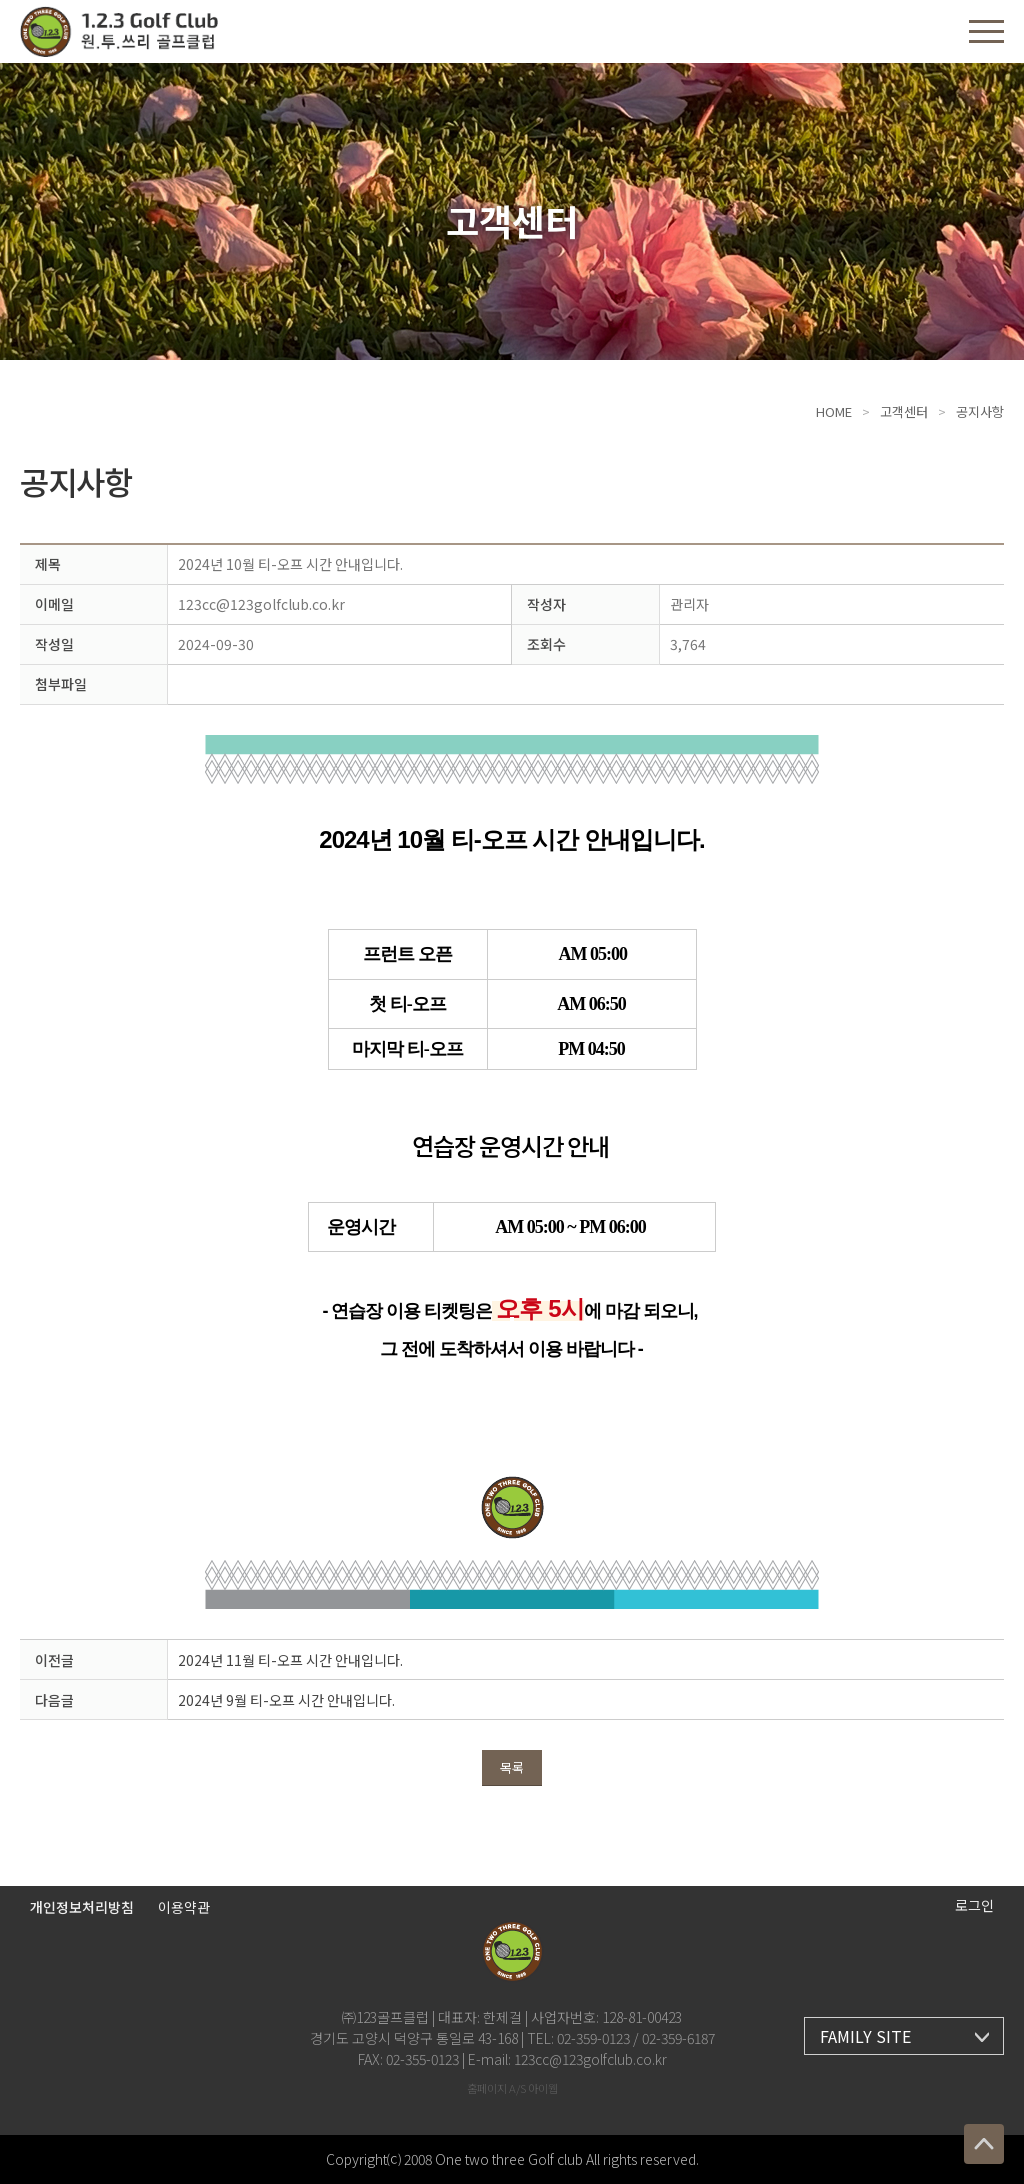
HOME (834, 411)
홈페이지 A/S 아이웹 (512, 2088)
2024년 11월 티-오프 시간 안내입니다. (290, 1660)
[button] (986, 31)
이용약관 (184, 1907)
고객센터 (904, 411)
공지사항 (980, 411)
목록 (512, 1767)
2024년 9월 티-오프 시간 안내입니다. (286, 1700)
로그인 (974, 1905)
